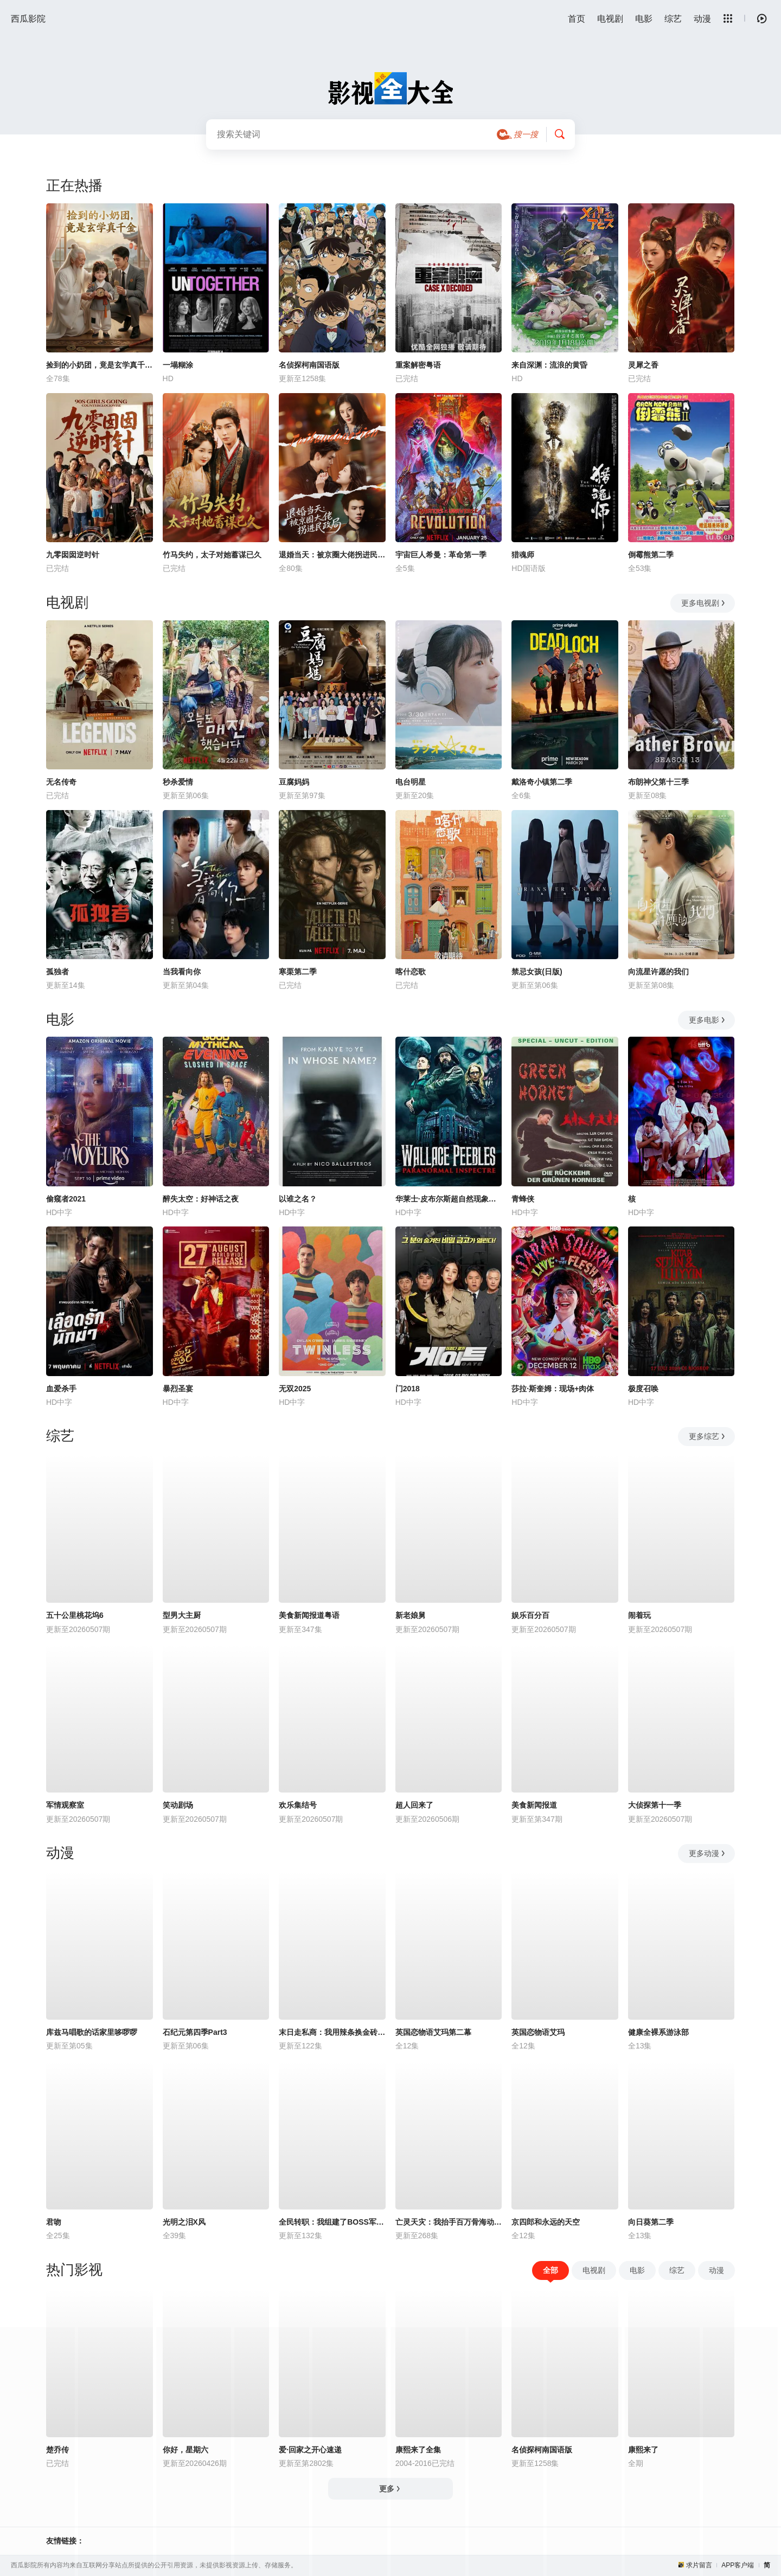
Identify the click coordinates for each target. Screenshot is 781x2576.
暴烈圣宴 (178, 1388)
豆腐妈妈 (294, 782)
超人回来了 (414, 1805)
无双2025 (295, 1388)
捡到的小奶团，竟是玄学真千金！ (99, 365)
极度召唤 (643, 1388)
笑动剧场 (178, 1805)
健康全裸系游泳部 (658, 2032)
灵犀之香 (643, 365)
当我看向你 (182, 971)
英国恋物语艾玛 (538, 2032)
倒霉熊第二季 (651, 554)
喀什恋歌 (410, 971)
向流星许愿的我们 (658, 971)
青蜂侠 (522, 1198)
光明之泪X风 (184, 2222)
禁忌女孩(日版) (536, 971)
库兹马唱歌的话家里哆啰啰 (91, 2032)
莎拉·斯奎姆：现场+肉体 (552, 1388)
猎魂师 (522, 554)
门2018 (407, 1388)
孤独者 (57, 971)
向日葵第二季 (651, 2222)
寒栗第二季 (298, 971)
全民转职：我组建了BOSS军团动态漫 (332, 2222)
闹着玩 (639, 1615)
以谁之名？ (298, 1198)
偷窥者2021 (66, 1198)
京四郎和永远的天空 (545, 2222)
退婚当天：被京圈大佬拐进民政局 (332, 554)
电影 (643, 18)
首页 (576, 18)
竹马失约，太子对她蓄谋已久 (212, 554)
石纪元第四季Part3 (195, 2032)
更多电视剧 (703, 603)
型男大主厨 (182, 1615)
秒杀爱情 (178, 782)
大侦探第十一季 (654, 1805)
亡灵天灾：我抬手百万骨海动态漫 (448, 2222)
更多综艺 (707, 1436)
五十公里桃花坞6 (75, 1615)
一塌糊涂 (178, 365)
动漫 (702, 18)
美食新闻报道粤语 (309, 1615)
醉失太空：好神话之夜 (201, 1198)
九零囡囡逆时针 (72, 554)
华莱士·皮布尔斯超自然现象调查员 (448, 1198)
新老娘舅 (410, 1615)
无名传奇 (61, 782)
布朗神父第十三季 (658, 782)
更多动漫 (707, 1853)
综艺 (673, 18)
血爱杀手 (61, 1388)
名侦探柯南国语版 (309, 365)
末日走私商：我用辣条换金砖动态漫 (332, 2032)
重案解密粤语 (418, 365)
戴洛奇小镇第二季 (541, 782)
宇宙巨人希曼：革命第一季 (440, 554)
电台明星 (410, 782)
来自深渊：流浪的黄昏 (549, 365)
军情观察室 (65, 1805)
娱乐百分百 (530, 1615)
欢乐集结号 (298, 1805)
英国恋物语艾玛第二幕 (433, 2032)
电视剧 (610, 18)
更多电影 (707, 1020)
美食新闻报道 (534, 1805)
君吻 (53, 2222)
